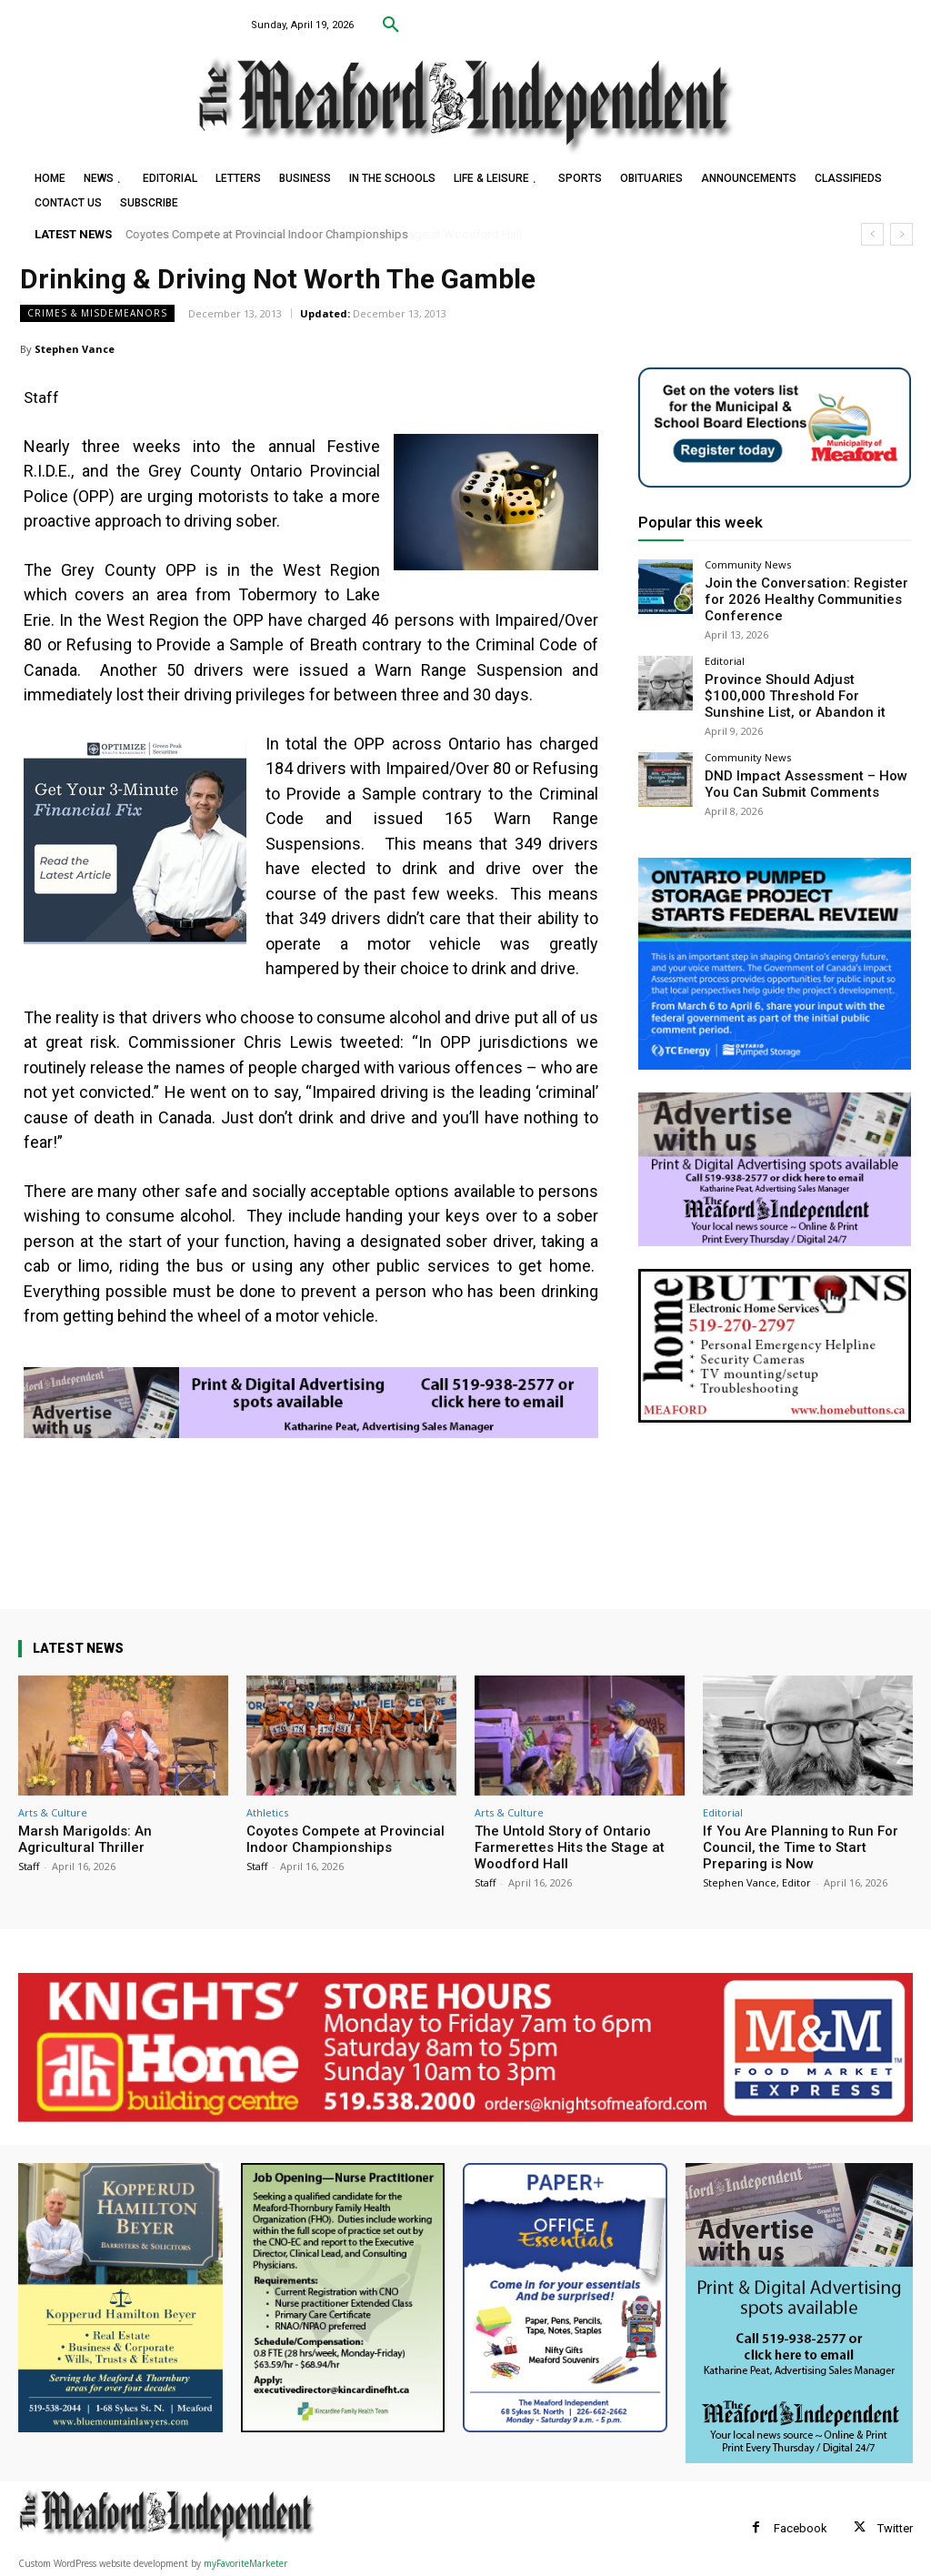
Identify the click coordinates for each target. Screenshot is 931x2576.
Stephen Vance (75, 349)
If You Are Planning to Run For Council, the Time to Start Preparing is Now (800, 1847)
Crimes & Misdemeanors (97, 313)
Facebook (800, 2528)
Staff (28, 1866)
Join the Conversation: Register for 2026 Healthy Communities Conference (799, 596)
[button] (391, 25)
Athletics (267, 1812)
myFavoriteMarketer (245, 2563)
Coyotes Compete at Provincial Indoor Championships (266, 234)
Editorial (725, 654)
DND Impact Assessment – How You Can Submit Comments (804, 768)
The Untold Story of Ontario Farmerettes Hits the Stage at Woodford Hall (570, 1847)
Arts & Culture (52, 1812)
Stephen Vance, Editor (757, 1882)
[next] (901, 234)
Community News (748, 564)
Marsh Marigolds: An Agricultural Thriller (85, 1839)
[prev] (872, 234)
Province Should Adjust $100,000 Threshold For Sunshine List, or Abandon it (793, 685)
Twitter (895, 2528)
